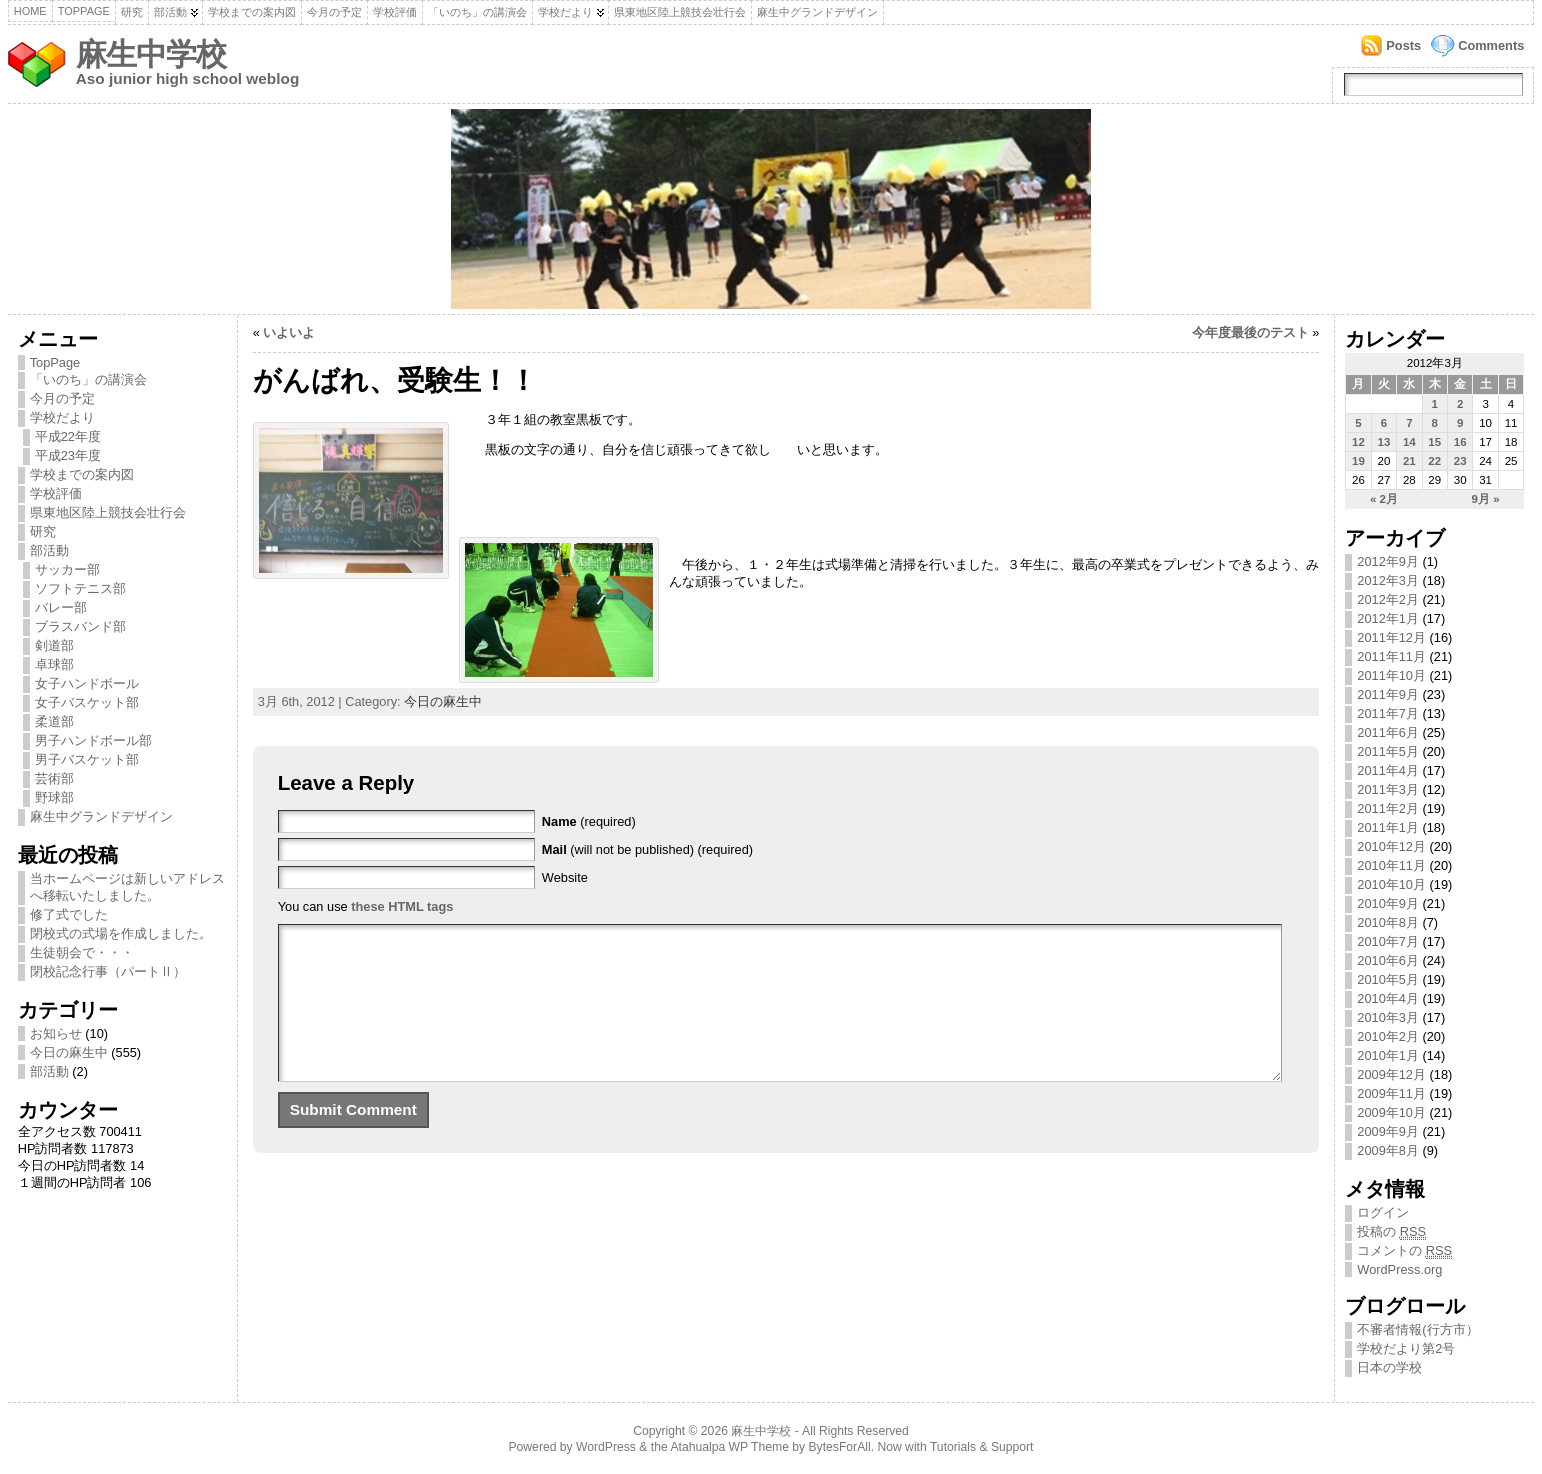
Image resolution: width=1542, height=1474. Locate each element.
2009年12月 (1391, 1074)
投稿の (1391, 1232)
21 (1409, 461)
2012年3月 (1388, 580)
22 (1434, 461)
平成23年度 (68, 455)
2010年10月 (1391, 884)
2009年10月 (1391, 1112)
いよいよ (289, 332)
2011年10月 (1391, 675)
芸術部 (54, 778)
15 (1434, 442)
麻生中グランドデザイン (817, 12)
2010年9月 (1388, 903)
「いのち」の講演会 (477, 12)
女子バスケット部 (87, 702)
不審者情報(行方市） (1417, 1329)
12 (1358, 442)
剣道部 (54, 645)
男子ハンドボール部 (93, 740)
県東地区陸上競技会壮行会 (680, 12)
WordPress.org (1399, 1269)
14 (1409, 442)
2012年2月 (1388, 599)
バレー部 (61, 607)
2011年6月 (1388, 732)
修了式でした (69, 914)
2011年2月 (1388, 808)
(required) (589, 821)
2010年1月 (1388, 1055)
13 (1384, 442)
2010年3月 (1388, 1017)
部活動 (170, 12)
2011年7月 (1388, 713)
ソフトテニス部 (80, 588)
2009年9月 (1388, 1131)
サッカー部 (67, 569)
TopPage (84, 11)
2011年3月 (1388, 789)
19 (1358, 461)
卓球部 (54, 664)
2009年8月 (1388, 1150)
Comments (1491, 45)
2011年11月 (1391, 656)
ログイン (1383, 1212)
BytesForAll (840, 1447)
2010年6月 (1388, 960)
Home (30, 11)
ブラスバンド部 (80, 626)
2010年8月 (1388, 922)
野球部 (54, 797)
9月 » (1486, 499)
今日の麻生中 (69, 1052)
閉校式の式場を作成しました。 (121, 933)
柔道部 (54, 721)
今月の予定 (334, 12)
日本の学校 (1389, 1367)
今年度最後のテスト (1250, 332)
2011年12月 (1391, 637)
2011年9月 (1388, 694)
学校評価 (395, 12)
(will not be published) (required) (647, 849)
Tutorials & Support (982, 1447)
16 (1460, 442)
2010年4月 (1388, 998)
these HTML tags (402, 906)
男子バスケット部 (87, 759)
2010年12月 (1391, 846)
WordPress (606, 1447)
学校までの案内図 (252, 12)
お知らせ (56, 1033)
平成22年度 (68, 436)
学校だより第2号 (1406, 1348)
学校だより (565, 12)
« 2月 (1384, 499)
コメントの (1404, 1251)
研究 (132, 12)
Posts (1403, 45)
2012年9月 (1388, 561)
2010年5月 (1388, 979)
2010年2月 (1388, 1036)
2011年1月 (1388, 827)
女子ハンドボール (87, 683)
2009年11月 (1391, 1093)
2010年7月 (1388, 941)
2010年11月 (1391, 865)
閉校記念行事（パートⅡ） (108, 971)
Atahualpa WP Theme (729, 1447)
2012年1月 (1388, 618)
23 (1460, 461)
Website (565, 877)
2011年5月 (1388, 751)
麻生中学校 (151, 54)
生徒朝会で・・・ (82, 952)
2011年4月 (1388, 770)
